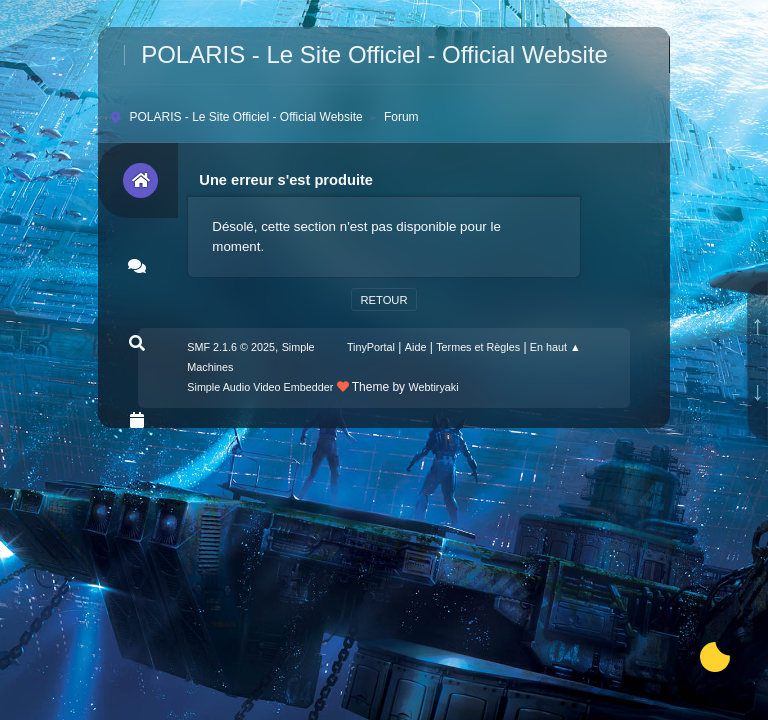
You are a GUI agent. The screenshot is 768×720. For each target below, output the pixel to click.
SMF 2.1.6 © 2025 (231, 347)
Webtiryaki (433, 387)
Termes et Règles (478, 347)
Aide (416, 347)
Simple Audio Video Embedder (260, 387)
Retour (383, 300)
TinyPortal (371, 347)
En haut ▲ (555, 347)
